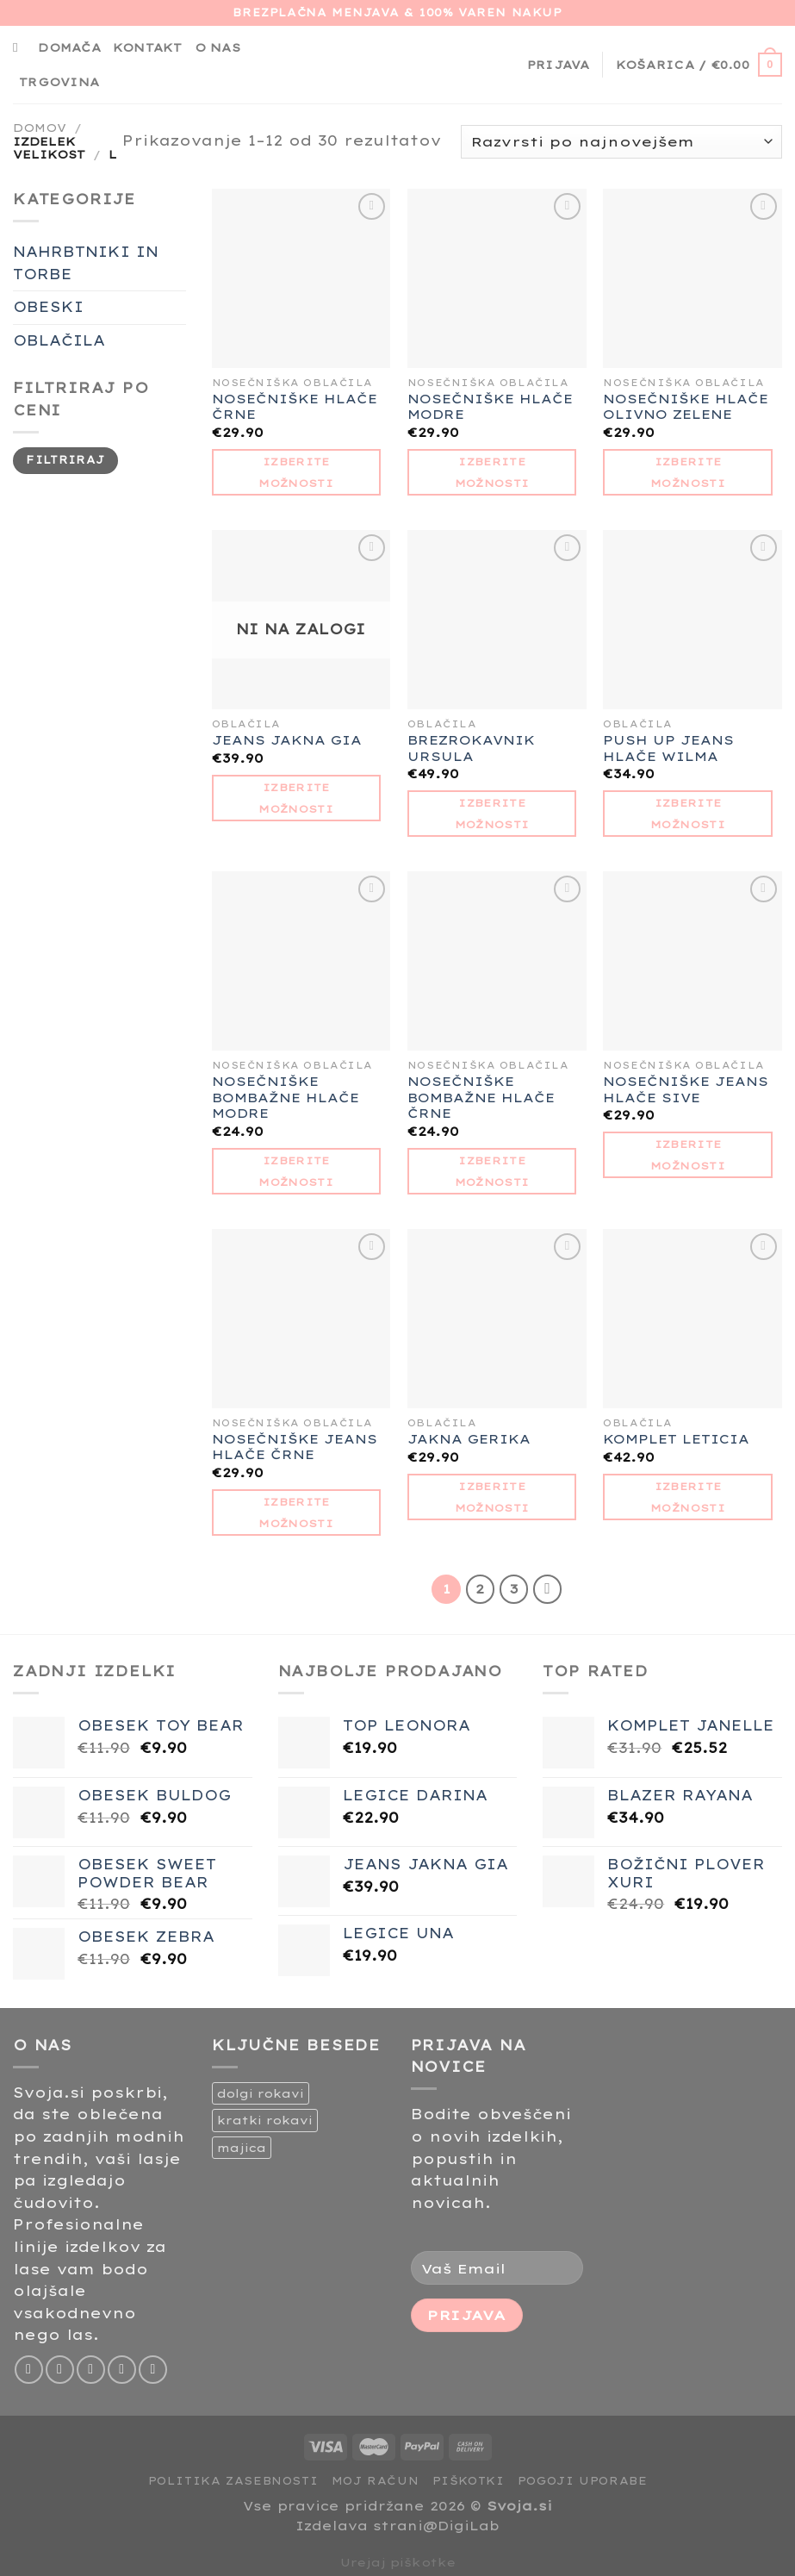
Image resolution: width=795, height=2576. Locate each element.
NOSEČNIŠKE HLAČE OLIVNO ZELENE (685, 407)
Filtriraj (65, 459)
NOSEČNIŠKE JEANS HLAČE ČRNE (294, 1447)
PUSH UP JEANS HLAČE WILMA (668, 748)
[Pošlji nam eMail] (122, 2369)
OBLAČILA (59, 340)
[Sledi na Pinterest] (153, 2369)
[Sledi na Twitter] (91, 2369)
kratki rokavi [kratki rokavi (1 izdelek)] (265, 2120)
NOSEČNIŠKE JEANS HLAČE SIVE (685, 1090)
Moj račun (375, 2480)
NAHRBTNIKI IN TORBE (85, 263)
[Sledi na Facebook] (29, 2369)
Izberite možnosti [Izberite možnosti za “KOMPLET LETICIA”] (687, 1497)
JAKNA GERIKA (469, 1439)
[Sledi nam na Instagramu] (60, 2369)
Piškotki (468, 2480)
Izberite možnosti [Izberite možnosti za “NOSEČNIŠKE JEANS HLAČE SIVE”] (687, 1155)
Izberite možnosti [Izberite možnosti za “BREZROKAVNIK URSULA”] (492, 813)
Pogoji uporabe (583, 2480)
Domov (39, 127)
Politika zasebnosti (233, 2480)
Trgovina (59, 82)
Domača (69, 47)
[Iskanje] (19, 47)
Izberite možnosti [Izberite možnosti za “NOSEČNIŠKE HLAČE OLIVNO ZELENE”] (687, 472)
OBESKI (48, 306)
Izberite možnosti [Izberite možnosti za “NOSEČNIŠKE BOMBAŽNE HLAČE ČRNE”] (492, 1171)
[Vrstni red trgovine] (621, 142)
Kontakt (148, 47)
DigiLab (469, 2526)
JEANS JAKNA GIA (287, 740)
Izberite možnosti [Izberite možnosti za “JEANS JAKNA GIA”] (295, 798)
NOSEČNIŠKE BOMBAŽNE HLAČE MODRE (285, 1097)
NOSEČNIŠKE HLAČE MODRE (490, 407)
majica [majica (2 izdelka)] (241, 2148)
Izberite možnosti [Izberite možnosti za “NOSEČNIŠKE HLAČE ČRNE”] (295, 472)
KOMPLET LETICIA (676, 1439)
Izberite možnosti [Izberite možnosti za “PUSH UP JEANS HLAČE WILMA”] (687, 813)
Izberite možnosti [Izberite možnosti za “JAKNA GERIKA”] (492, 1497)
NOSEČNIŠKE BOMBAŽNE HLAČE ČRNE (481, 1097)
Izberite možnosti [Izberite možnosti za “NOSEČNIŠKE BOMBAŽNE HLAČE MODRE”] (295, 1171)
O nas (217, 47)
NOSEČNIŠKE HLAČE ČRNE (294, 407)
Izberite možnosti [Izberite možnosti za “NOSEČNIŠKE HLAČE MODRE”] (492, 472)
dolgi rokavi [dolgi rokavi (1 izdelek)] (260, 2093)
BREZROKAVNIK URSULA (471, 748)
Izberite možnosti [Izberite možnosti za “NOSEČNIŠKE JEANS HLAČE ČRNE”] (295, 1512)
